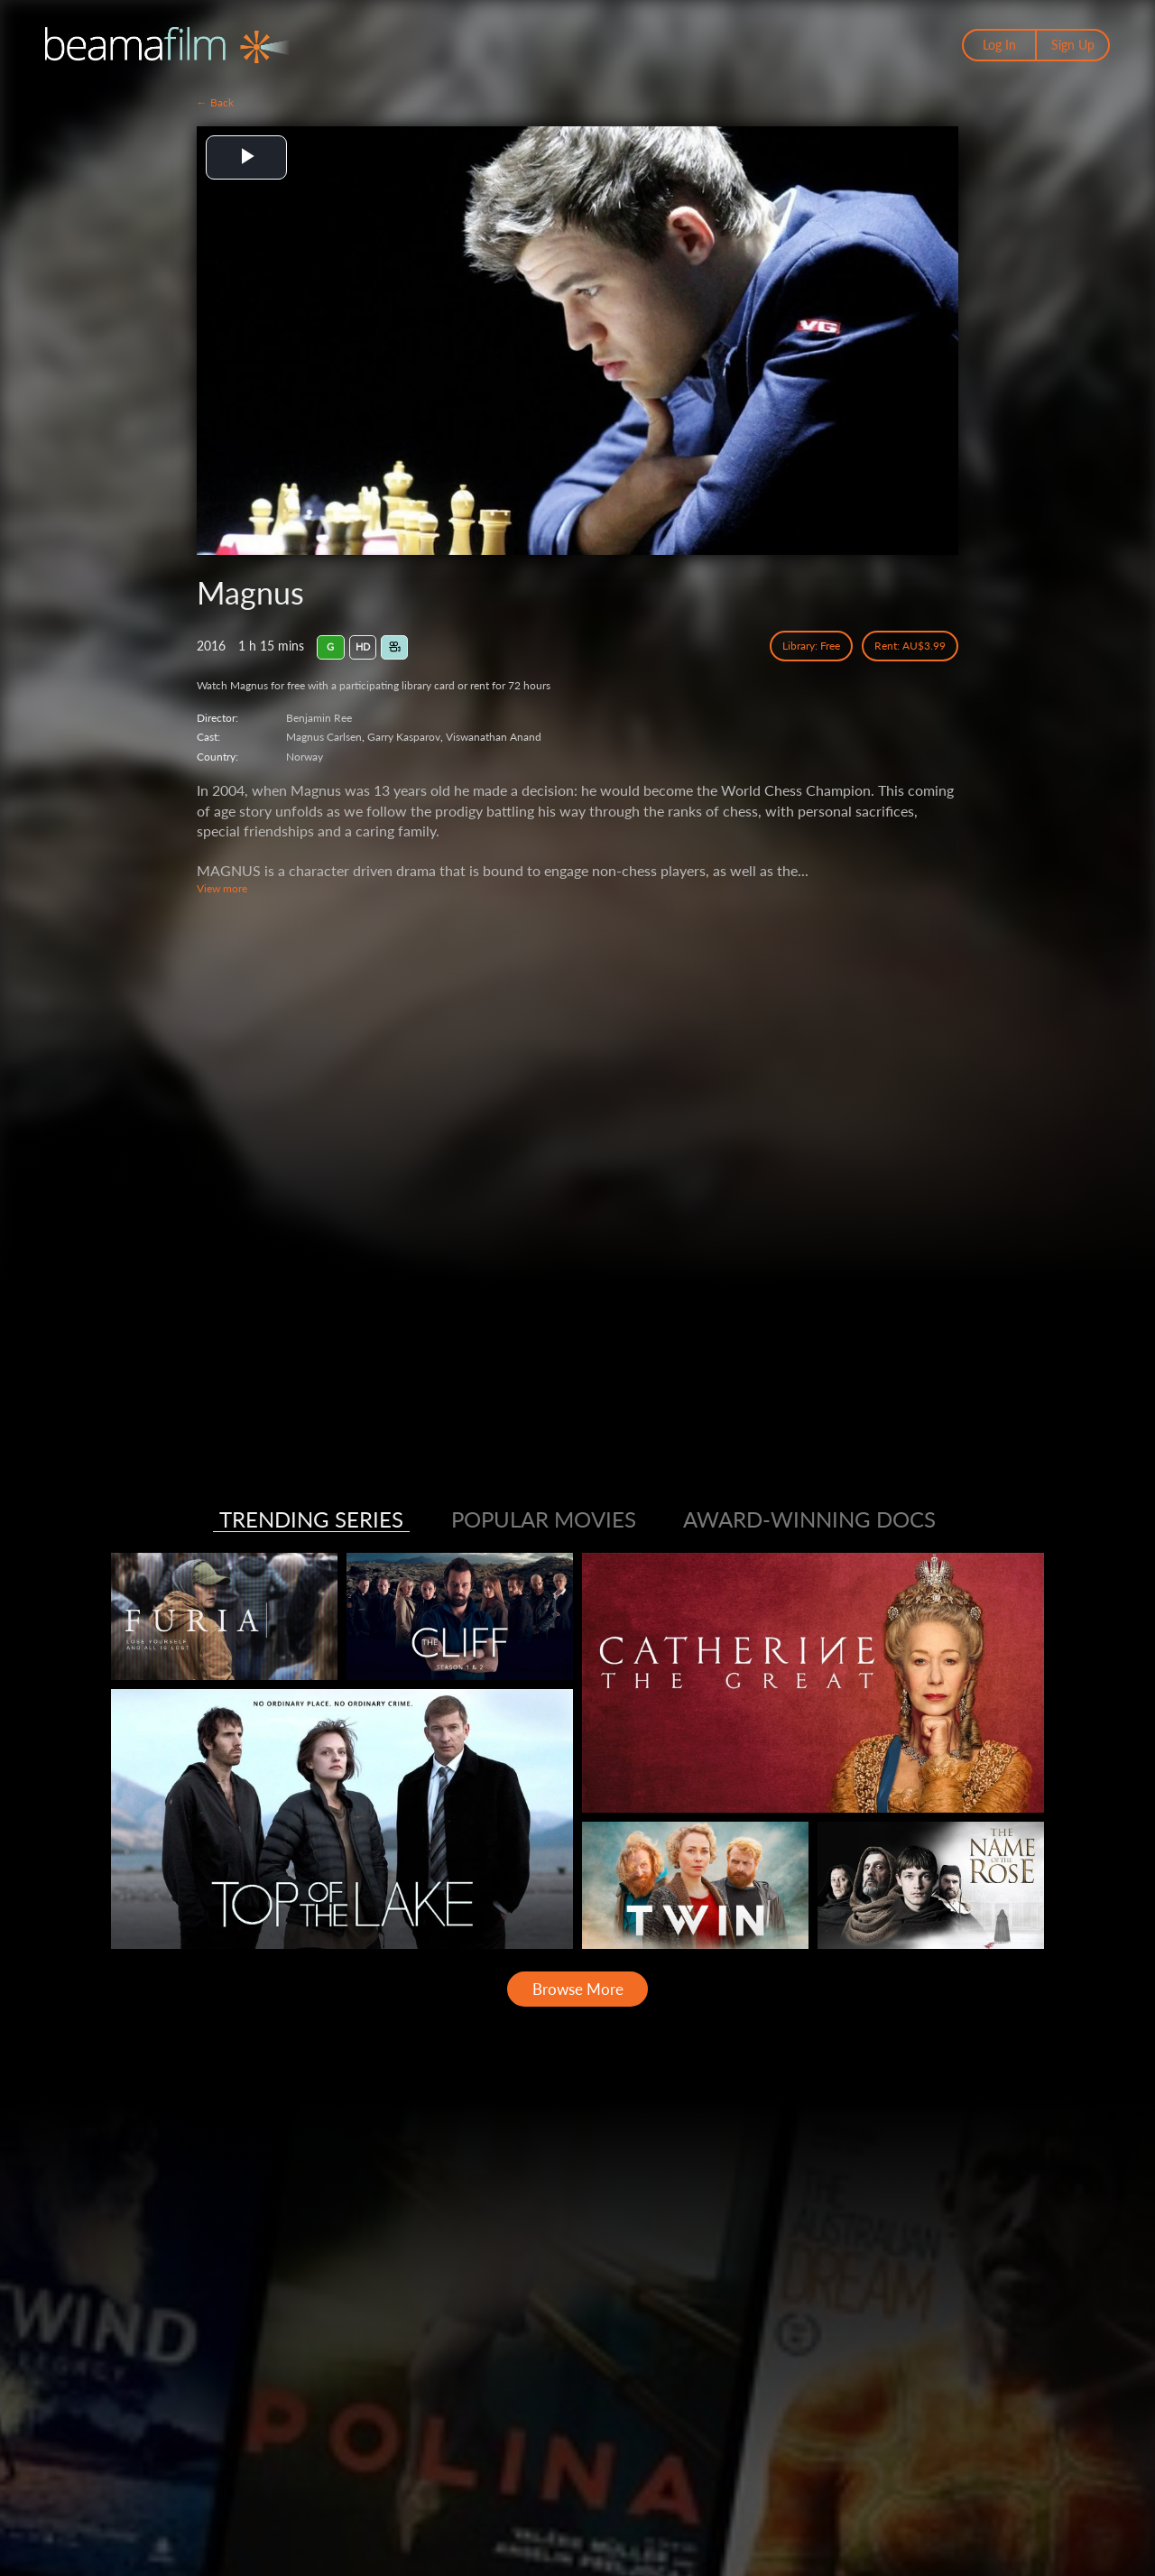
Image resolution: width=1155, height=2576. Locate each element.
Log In (999, 44)
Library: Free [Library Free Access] (811, 645)
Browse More (578, 1989)
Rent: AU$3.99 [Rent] (910, 645)
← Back (215, 102)
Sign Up (1073, 44)
